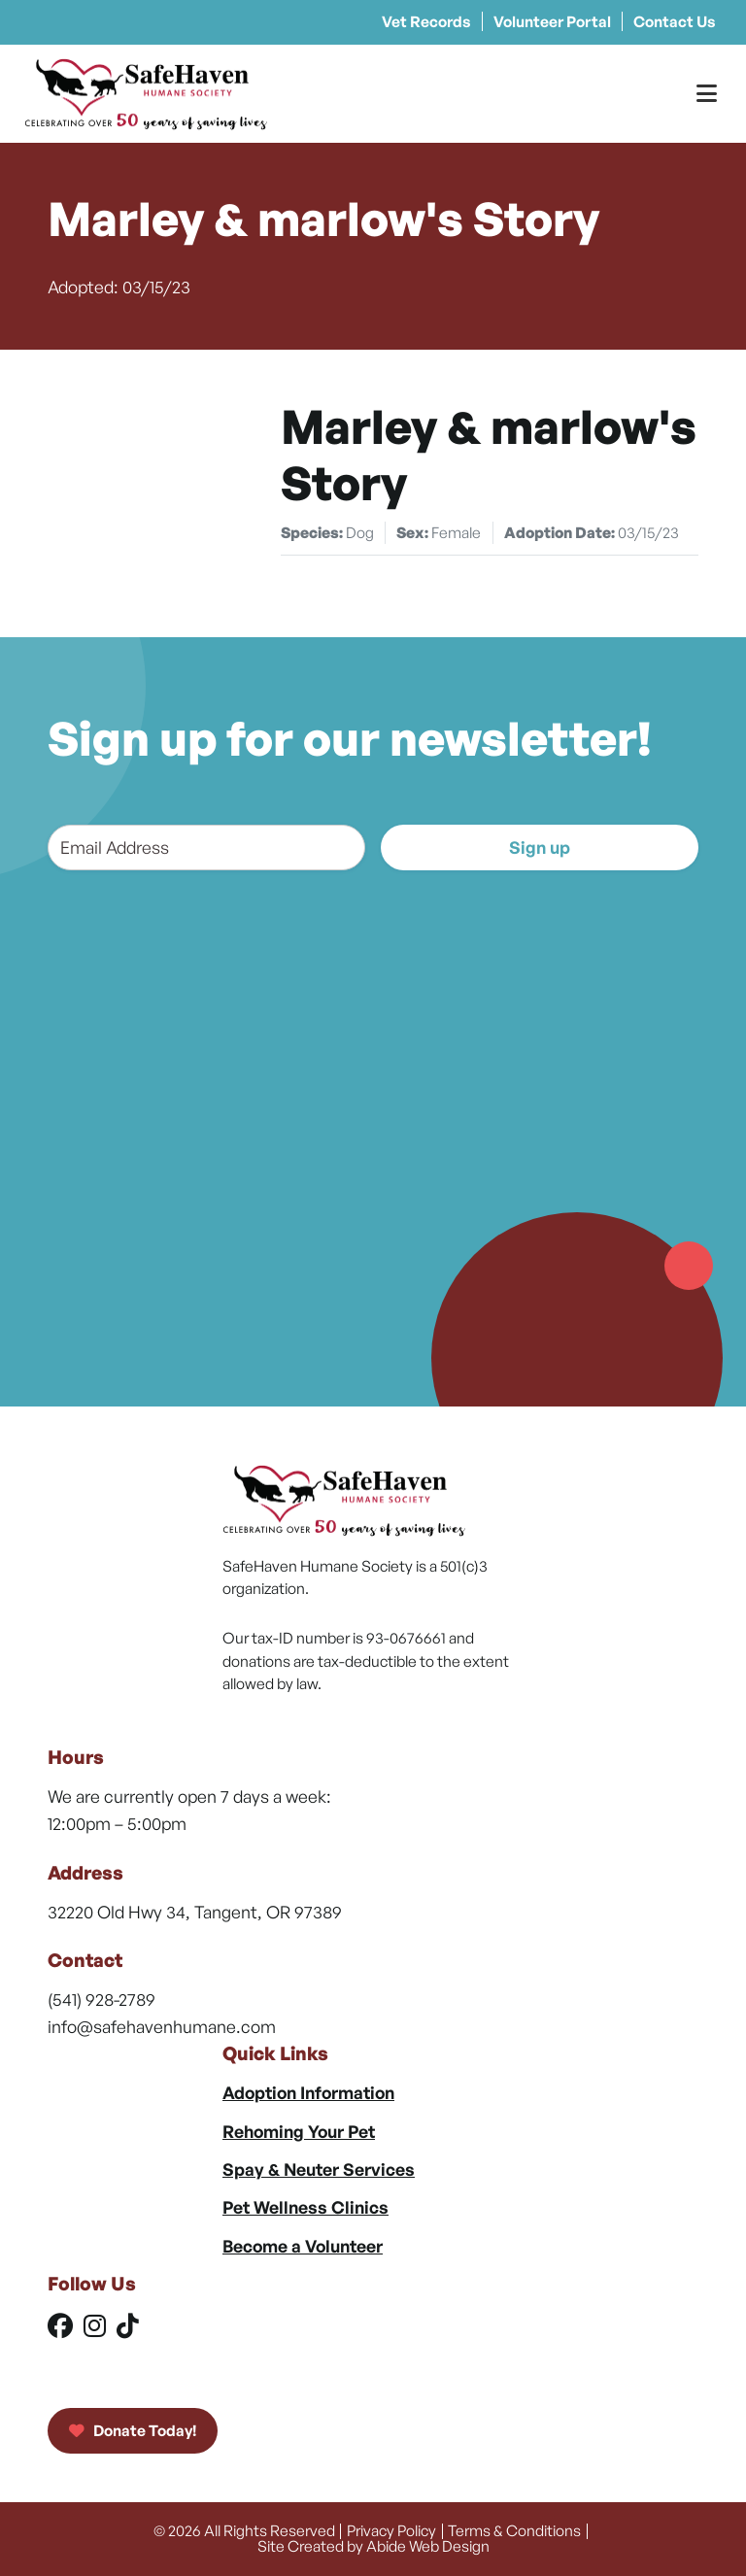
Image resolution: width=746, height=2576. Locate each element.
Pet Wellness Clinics (305, 2207)
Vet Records (426, 21)
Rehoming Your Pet (298, 2131)
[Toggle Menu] (707, 94)
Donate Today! (132, 2430)
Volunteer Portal (552, 21)
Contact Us (674, 21)
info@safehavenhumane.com (162, 2026)
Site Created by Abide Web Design (373, 2546)
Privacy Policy (391, 2530)
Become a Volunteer (302, 2245)
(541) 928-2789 (101, 1999)
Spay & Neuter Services (318, 2169)
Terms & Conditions (514, 2530)
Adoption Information (308, 2092)
